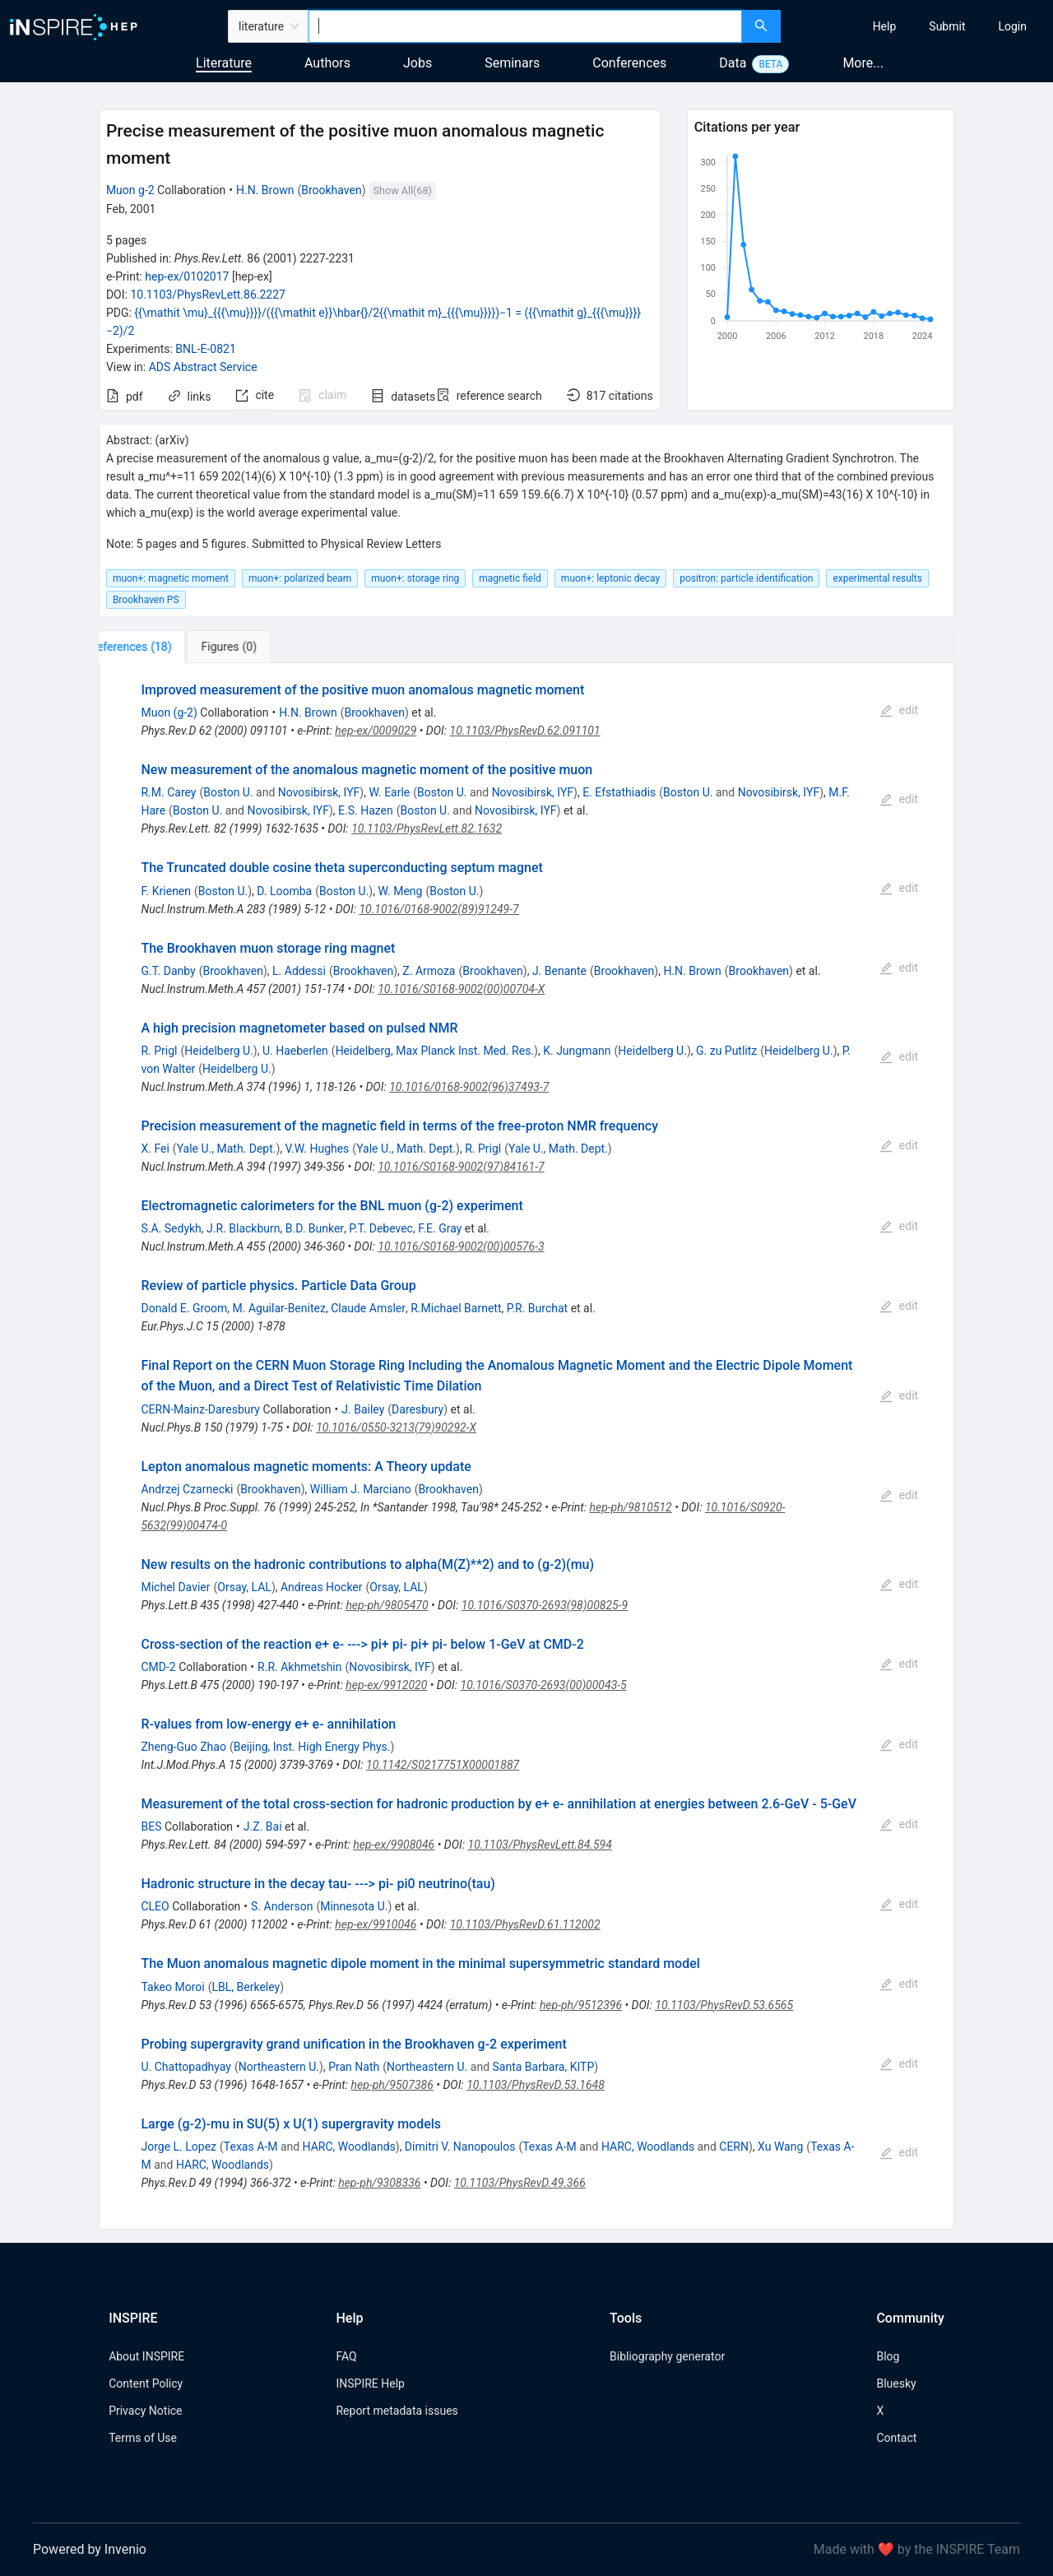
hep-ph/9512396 (581, 2005)
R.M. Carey (168, 792)
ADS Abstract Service (203, 367)
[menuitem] (885, 26)
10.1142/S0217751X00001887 (442, 1764)
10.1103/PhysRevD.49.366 (520, 2182)
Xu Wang (780, 2146)
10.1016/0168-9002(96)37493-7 (469, 1086)
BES (151, 1826)
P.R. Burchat (537, 1308)
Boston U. (228, 792)
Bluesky (896, 2383)
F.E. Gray (440, 1228)
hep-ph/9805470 (387, 1605)
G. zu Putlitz (726, 1050)
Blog (887, 2356)
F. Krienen (166, 891)
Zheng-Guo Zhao (183, 1746)
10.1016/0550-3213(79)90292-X (396, 1427)
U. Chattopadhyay (185, 2066)
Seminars (512, 63)
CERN (734, 2146)
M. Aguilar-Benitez (279, 1308)
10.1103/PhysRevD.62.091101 (525, 730)
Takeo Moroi (172, 1986)
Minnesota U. (353, 1906)
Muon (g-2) (169, 712)
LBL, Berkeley (246, 1986)
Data (732, 63)
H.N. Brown (265, 190)
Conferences (629, 63)
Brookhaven (331, 190)
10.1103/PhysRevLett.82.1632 (426, 828)
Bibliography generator (667, 2356)
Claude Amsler (368, 1308)
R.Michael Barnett (456, 1308)
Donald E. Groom (184, 1308)
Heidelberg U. (218, 1050)
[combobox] (525, 26)
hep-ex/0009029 (375, 730)
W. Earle (389, 792)
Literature (224, 63)
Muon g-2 (130, 190)
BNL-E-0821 (205, 348)
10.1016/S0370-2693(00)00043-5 (544, 1685)
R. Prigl (159, 1050)
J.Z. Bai (263, 1826)
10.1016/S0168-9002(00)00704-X (461, 989)
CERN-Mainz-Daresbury (200, 1409)
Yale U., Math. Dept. (226, 1148)
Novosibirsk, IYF (319, 792)
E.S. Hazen (365, 810)
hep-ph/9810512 (630, 1507)
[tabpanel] (526, 1446)
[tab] (153, 647)
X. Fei (155, 1148)
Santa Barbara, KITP (544, 2066)
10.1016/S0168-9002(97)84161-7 (461, 1166)
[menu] (919, 26)
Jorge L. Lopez (178, 2146)
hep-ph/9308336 (379, 2182)
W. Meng (400, 891)
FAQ (346, 2356)
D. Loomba (284, 891)
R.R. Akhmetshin (299, 1666)
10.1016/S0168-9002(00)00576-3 (461, 1246)
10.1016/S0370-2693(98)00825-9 (545, 1605)
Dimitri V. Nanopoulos (460, 2146)
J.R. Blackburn (243, 1228)
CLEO (155, 1906)
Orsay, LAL (244, 1587)
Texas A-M (251, 2146)
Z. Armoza (428, 970)
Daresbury (417, 1409)
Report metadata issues (396, 2410)
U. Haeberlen (295, 1050)
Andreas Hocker (322, 1587)
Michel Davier (175, 1587)
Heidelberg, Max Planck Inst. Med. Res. (435, 1050)
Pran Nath (353, 2066)
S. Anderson (282, 1906)
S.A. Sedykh (171, 1228)
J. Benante (559, 970)
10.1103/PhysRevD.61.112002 (525, 1924)
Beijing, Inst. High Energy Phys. (312, 1746)
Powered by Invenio (89, 2549)
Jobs (417, 63)
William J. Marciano (360, 1489)
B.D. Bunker (314, 1228)
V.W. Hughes (317, 1148)
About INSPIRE (146, 2356)
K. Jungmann (576, 1050)
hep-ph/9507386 (392, 2084)
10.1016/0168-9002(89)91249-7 (438, 909)
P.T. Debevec (381, 1228)
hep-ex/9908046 (393, 1844)
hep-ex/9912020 (386, 1685)
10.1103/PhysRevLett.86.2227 (207, 294)
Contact (896, 2437)
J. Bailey (362, 1409)
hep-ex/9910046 (375, 1924)
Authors (327, 63)
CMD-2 (158, 1666)
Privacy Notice (145, 2410)
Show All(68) (402, 190)
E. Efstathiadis (619, 792)
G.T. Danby (168, 970)
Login (1012, 26)
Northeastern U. (279, 2066)
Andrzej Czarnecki (187, 1489)
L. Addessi (299, 970)
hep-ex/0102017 (187, 276)
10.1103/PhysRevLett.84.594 (540, 1844)
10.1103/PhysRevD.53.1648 (535, 2084)
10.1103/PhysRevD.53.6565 (724, 2005)
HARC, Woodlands (349, 2146)
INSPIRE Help (370, 2383)
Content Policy (146, 2383)
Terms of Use (143, 2437)
